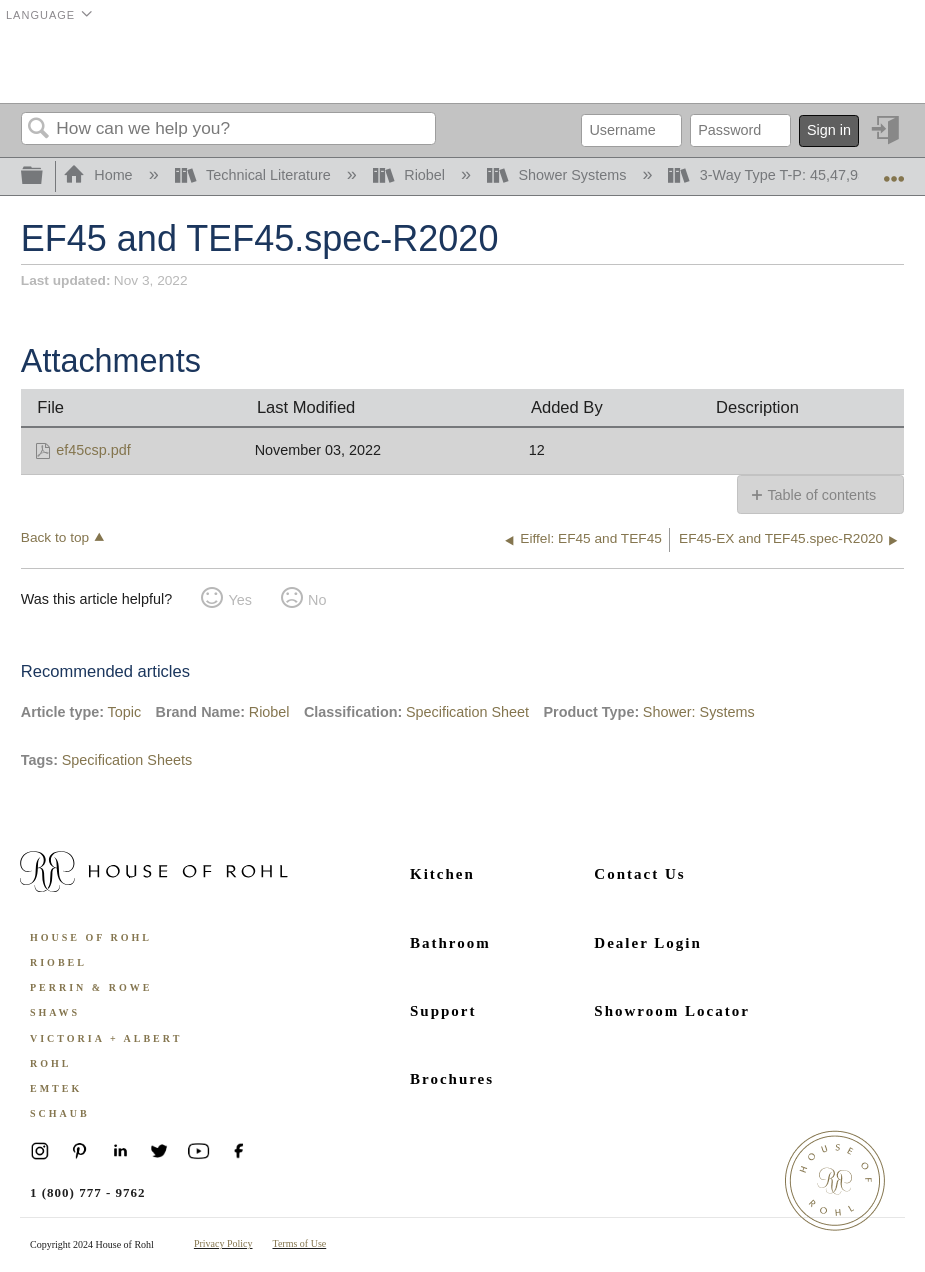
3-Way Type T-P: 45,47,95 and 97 (793, 175)
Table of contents (821, 495)
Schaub (60, 1113)
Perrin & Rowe (91, 987)
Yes (239, 600)
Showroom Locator (671, 1011)
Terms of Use (300, 1243)
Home (100, 175)
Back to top (55, 537)
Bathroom (450, 943)
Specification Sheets (127, 760)
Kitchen (442, 874)
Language (40, 15)
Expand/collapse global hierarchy (45, 176)
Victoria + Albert (106, 1038)
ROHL (50, 1063)
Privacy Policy (223, 1243)
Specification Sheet (467, 712)
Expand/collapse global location (894, 170)
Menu (879, 65)
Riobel (411, 175)
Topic (125, 712)
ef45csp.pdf (93, 450)
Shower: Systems (699, 712)
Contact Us (639, 874)
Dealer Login (647, 943)
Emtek (56, 1088)
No (317, 600)
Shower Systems (558, 175)
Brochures (452, 1079)
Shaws (55, 1012)
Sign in (829, 130)
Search (39, 129)
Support (443, 1011)
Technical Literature (255, 175)
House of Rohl (91, 937)
